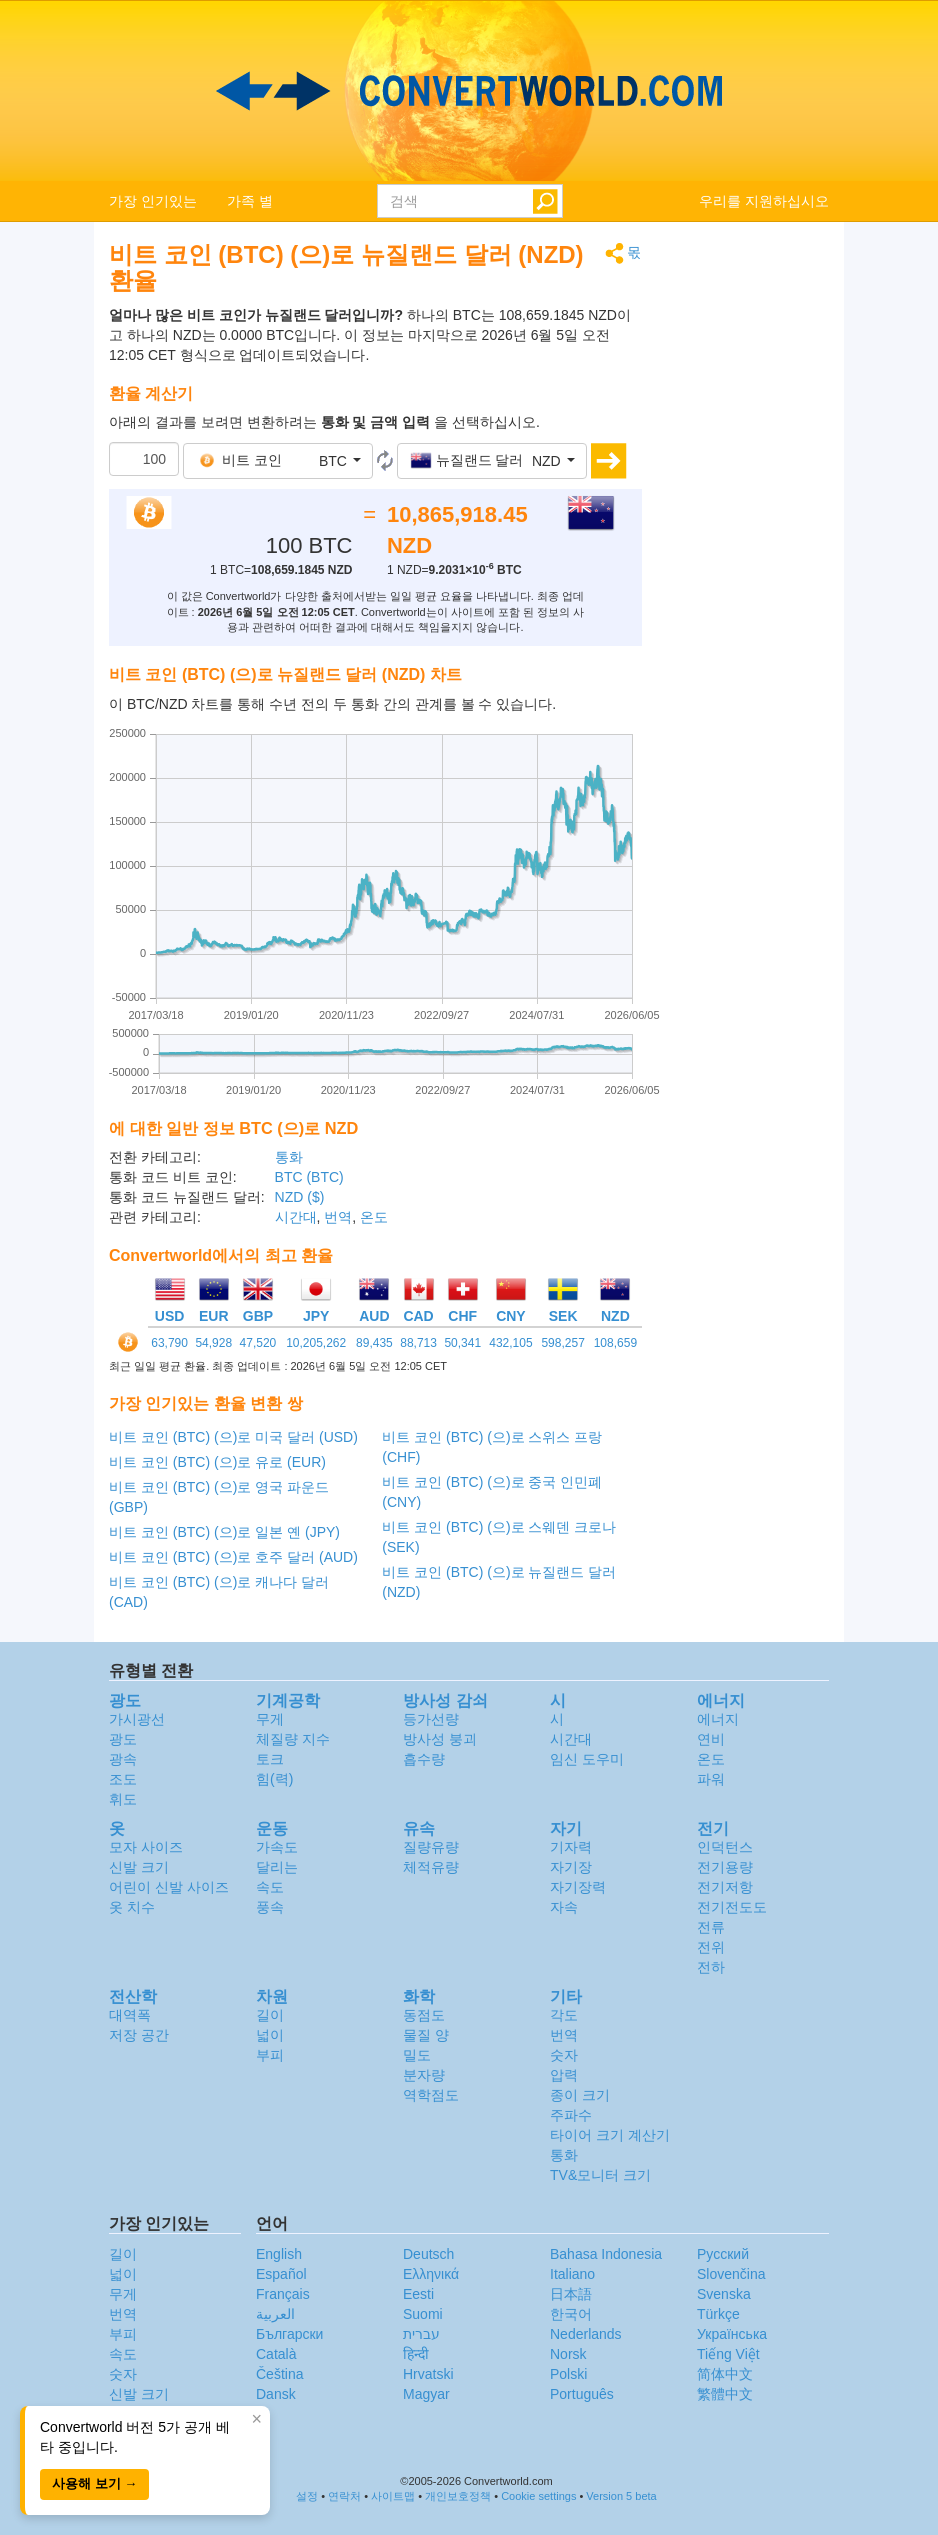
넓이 (270, 2035)
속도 (270, 1887)
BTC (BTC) (309, 1177)
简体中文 (725, 2374)
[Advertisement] (751, 542)
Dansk (276, 2394)
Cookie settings (538, 2496)
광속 (123, 1759)
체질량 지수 (293, 1739)
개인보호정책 (458, 2496)
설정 (307, 2496)
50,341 (462, 1343)
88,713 (418, 1343)
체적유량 (431, 1867)
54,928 (213, 1343)
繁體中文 (725, 2394)
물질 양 (426, 2035)
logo (469, 91)
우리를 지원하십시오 (764, 201)
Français (283, 2294)
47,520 (258, 1343)
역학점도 (431, 2095)
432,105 (510, 1343)
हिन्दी (416, 2354)
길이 (270, 2015)
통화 (289, 1157)
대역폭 (130, 2015)
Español (281, 2274)
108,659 (615, 1343)
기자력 (571, 1847)
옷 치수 (132, 1907)
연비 (711, 1739)
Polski (568, 2374)
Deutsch (428, 2254)
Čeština (279, 2374)
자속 (564, 1907)
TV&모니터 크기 (600, 2175)
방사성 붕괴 (440, 1739)
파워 (711, 1779)
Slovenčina (731, 2274)
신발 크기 (139, 1867)
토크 (270, 1759)
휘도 (123, 1799)
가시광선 (137, 1719)
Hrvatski (428, 2374)
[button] (278, 461)
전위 (711, 1947)
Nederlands (586, 2334)
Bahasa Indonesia (606, 2254)
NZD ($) (300, 1197)
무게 (270, 1719)
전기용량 (725, 1867)
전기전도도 (732, 1907)
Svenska (724, 2294)
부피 (270, 2055)
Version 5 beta (621, 2496)
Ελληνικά (431, 2274)
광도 (123, 1739)
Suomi (423, 2314)
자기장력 (578, 1887)
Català (276, 2354)
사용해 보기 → (94, 2483)
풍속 (270, 1907)
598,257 (562, 1343)
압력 (564, 2075)
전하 (711, 1967)
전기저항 (725, 1887)
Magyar (426, 2394)
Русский (723, 2254)
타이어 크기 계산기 (610, 2135)
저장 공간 (139, 2035)
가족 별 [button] (250, 201)
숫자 (564, 2055)
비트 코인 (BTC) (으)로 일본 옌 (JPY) (224, 1532)
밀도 (417, 2055)
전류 (711, 1927)
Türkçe (718, 2314)
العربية (275, 2314)
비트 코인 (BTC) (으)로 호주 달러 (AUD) (233, 1557)
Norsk (568, 2354)
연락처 (344, 2496)
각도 (564, 2015)
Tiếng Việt (728, 2354)
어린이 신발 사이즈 (169, 1887)
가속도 (277, 1847)
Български (289, 2334)
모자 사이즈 (146, 1847)
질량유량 (431, 1847)
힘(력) (274, 1779)
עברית (421, 2334)
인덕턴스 (725, 1847)
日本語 (571, 2294)
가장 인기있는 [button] (153, 201)
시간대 (296, 1217)
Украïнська (732, 2334)
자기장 (571, 1867)
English (279, 2254)
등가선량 (431, 1719)
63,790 (169, 1343)
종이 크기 (580, 2095)
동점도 (424, 2015)
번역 (338, 1217)
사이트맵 (393, 2496)
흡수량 (424, 1759)
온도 (374, 1217)
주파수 (571, 2115)
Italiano (572, 2274)
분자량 (424, 2075)
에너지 (718, 1719)
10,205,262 (316, 1343)
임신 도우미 (587, 1759)
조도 (123, 1779)
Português (582, 2394)
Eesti (418, 2294)
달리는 (277, 1867)
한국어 (571, 2314)
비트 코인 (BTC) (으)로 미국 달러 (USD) (233, 1437)
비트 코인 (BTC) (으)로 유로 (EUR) (217, 1462)
